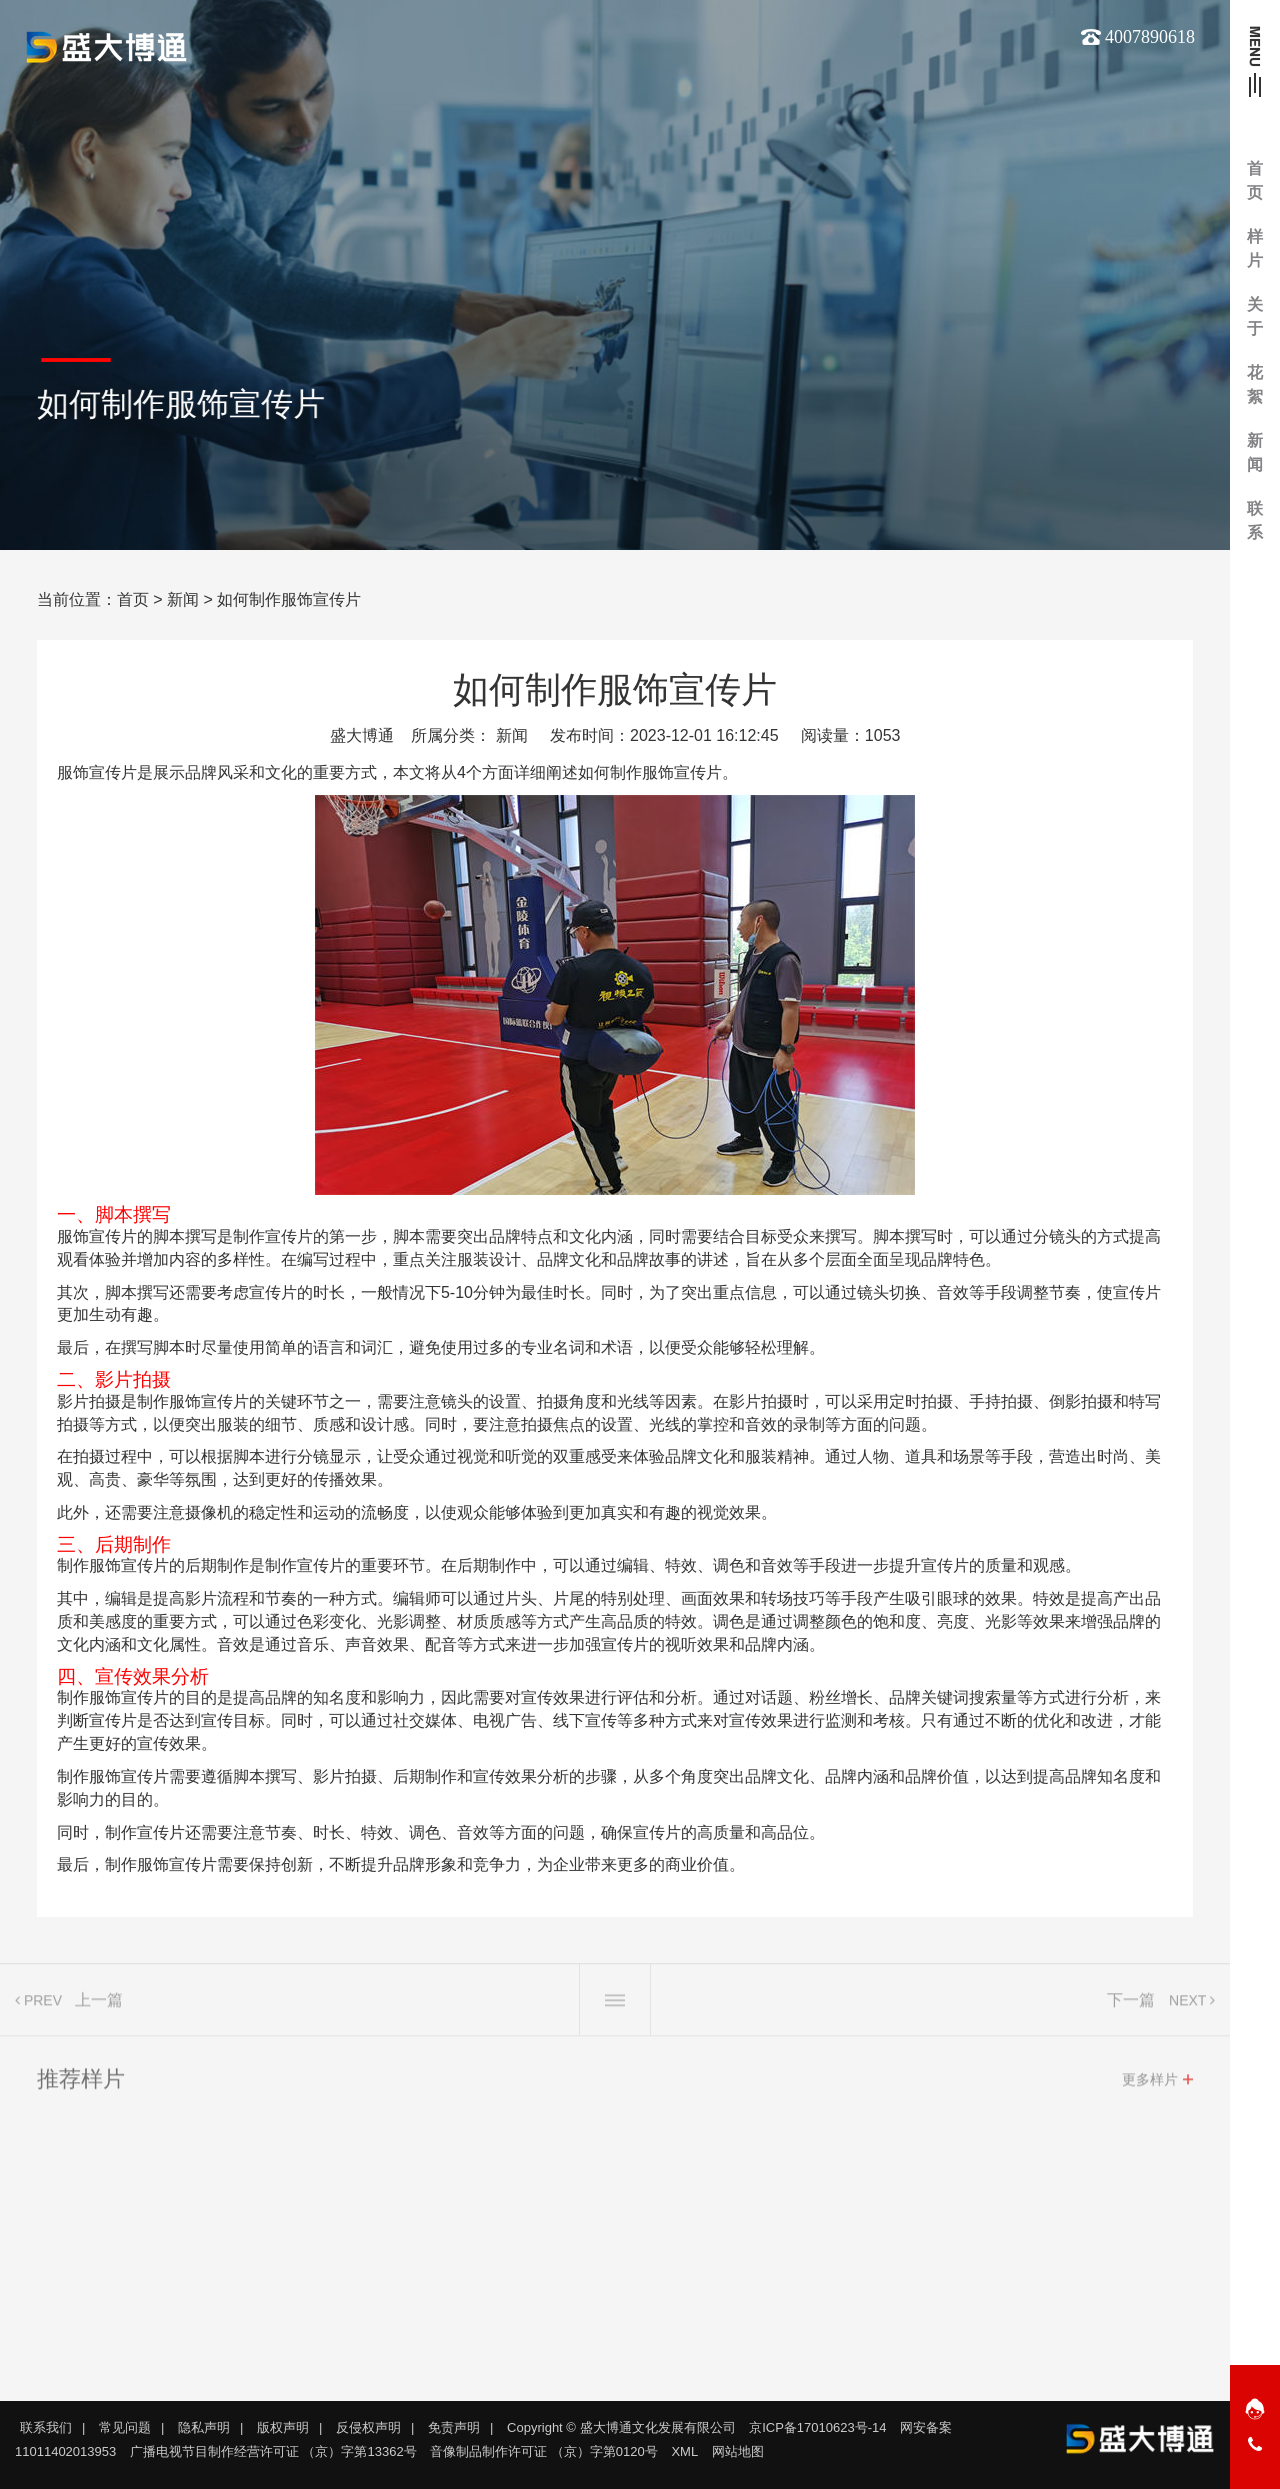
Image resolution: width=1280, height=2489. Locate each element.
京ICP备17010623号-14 (817, 2427)
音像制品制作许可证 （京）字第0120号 (544, 2451)
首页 (133, 599)
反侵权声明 (368, 2427)
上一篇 (99, 2006)
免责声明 (454, 2427)
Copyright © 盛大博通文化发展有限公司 (621, 2427)
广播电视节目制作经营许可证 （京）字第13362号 (273, 2451)
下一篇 (1131, 2006)
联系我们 (46, 2427)
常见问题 (125, 2427)
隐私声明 (204, 2427)
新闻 (183, 599)
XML (684, 2451)
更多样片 (1150, 2086)
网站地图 (738, 2451)
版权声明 (283, 2427)
